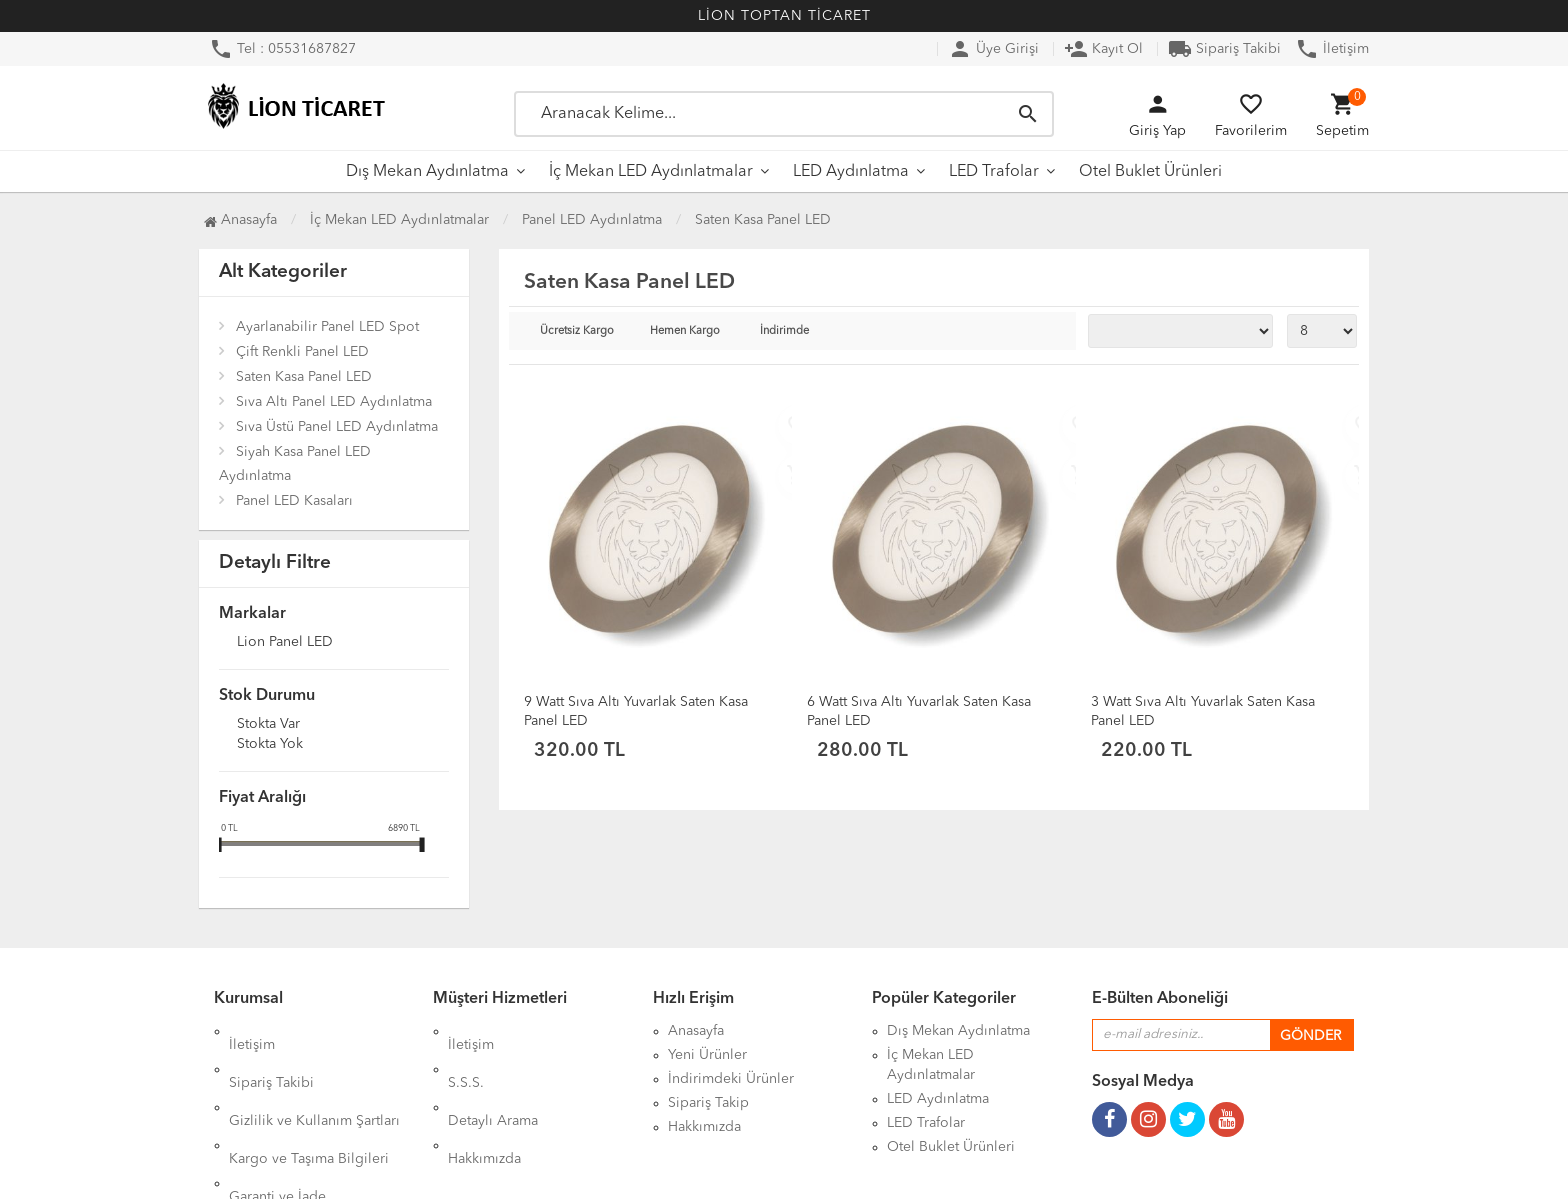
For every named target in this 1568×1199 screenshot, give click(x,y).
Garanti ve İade (277, 1127)
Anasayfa (240, 220)
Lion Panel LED (285, 643)
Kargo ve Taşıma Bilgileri (309, 1103)
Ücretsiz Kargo (577, 331)
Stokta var (268, 725)
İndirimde (784, 331)
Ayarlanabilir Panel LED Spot (327, 327)
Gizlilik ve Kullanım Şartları (314, 1079)
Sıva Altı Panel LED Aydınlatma (334, 402)
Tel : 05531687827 (282, 49)
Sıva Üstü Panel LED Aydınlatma (337, 427)
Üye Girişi (993, 49)
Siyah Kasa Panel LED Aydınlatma (295, 464)
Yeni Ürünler (707, 1055)
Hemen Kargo (685, 331)
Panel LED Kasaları (294, 501)
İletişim (1332, 49)
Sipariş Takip (708, 1103)
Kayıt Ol (1103, 49)
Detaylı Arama (493, 1079)
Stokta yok (270, 745)
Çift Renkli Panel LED (302, 352)
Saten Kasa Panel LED (304, 377)
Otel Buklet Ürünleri (1150, 172)
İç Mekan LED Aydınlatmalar (651, 172)
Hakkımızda (484, 1103)
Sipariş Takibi (1224, 49)
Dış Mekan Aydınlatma (427, 172)
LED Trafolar (994, 172)
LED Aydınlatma (851, 172)
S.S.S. (466, 1055)
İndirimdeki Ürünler (731, 1079)
